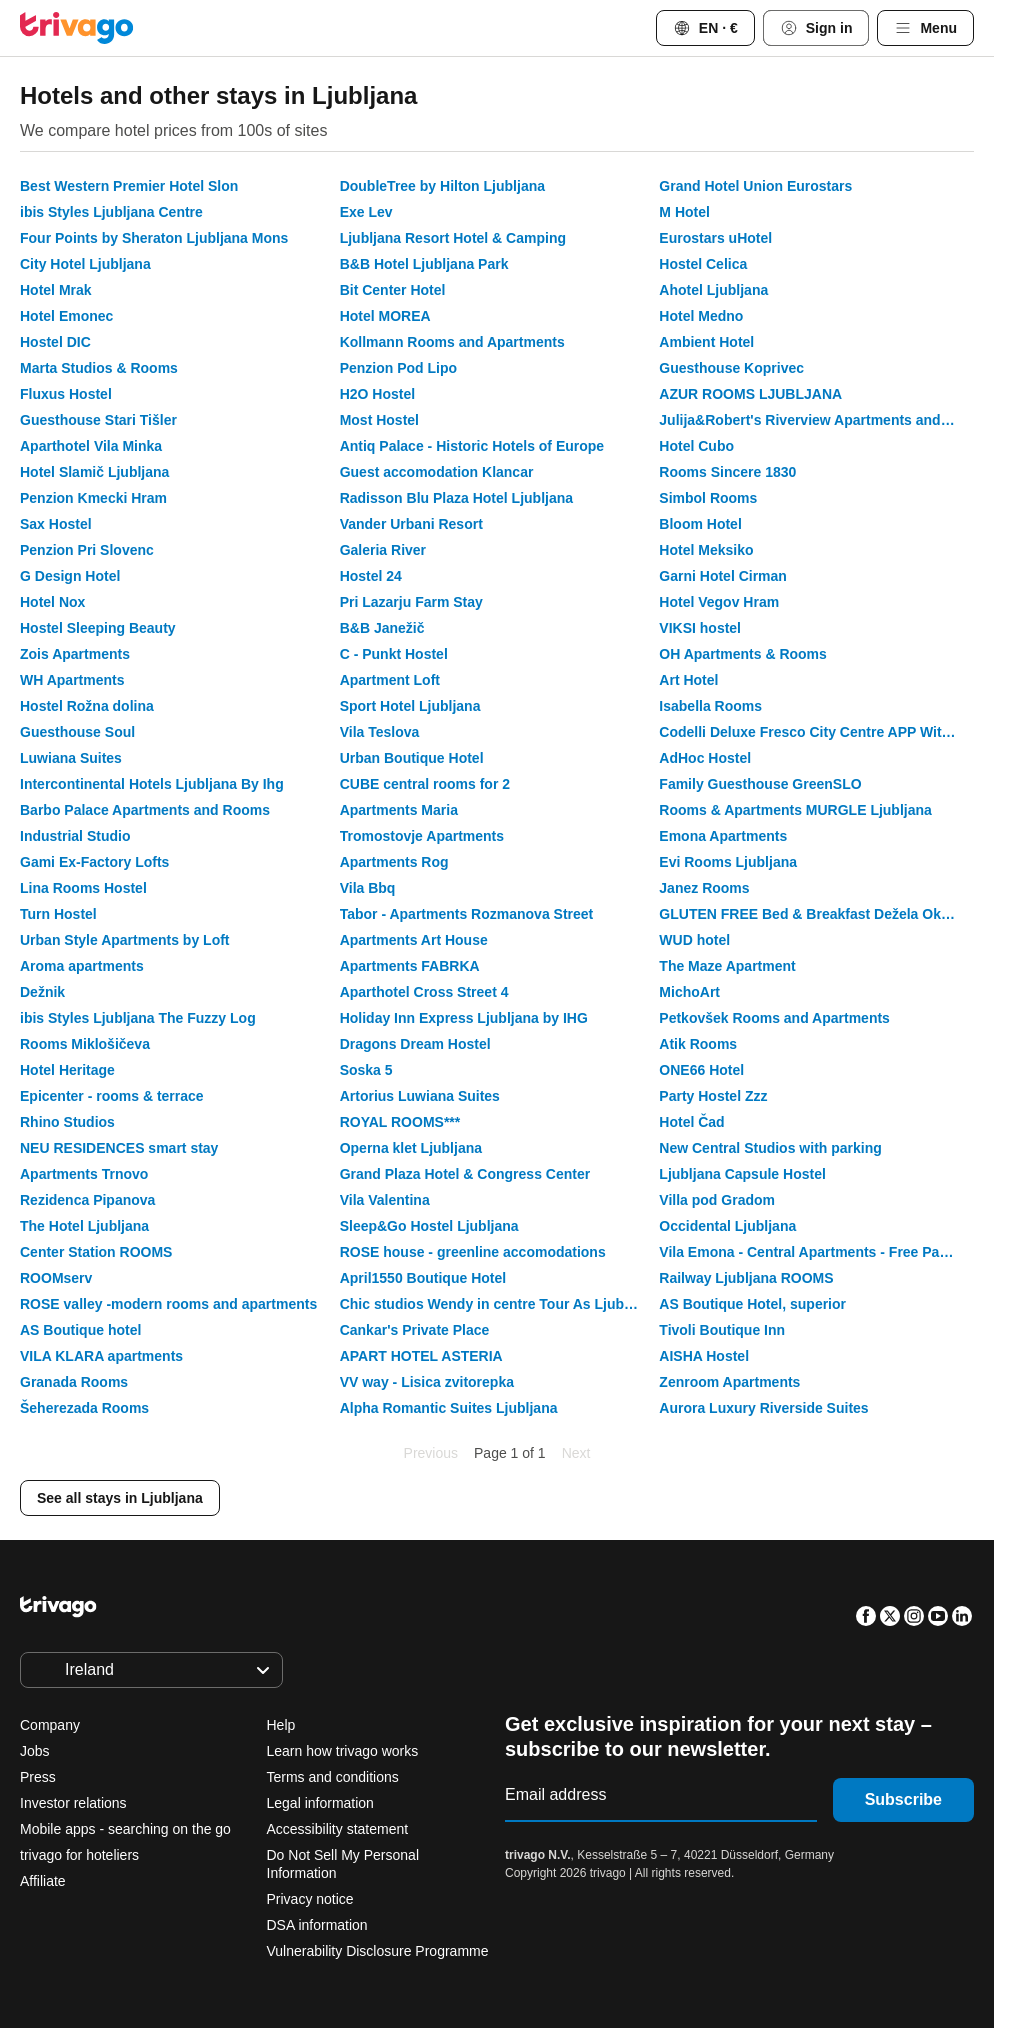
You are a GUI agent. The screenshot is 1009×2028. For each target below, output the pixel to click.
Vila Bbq (368, 888)
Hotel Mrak (56, 290)
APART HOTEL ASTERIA (421, 1356)
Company (50, 1725)
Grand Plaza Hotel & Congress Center (465, 1174)
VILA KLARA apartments (101, 1356)
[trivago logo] (77, 28)
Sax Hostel (56, 524)
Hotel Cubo (696, 446)
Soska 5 (366, 1070)
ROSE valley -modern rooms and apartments (168, 1304)
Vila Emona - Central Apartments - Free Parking (816, 1252)
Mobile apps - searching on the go (125, 1829)
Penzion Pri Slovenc (87, 550)
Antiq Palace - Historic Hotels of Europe (472, 446)
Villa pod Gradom (717, 1200)
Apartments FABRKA (410, 966)
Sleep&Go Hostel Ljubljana (429, 1226)
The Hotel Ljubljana (84, 1226)
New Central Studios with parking (770, 1148)
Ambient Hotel (706, 342)
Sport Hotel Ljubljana (410, 706)
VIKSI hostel (700, 628)
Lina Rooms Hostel (83, 888)
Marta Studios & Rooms (99, 368)
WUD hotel (694, 940)
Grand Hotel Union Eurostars (755, 186)
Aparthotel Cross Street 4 (424, 992)
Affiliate (43, 1881)
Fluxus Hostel (66, 394)
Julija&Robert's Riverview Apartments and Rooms (816, 420)
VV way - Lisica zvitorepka (427, 1382)
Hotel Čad (691, 1122)
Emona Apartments (723, 836)
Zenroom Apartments (729, 1382)
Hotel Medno (701, 316)
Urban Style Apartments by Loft (125, 940)
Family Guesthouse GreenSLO (760, 784)
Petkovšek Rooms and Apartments (774, 1018)
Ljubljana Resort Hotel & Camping (453, 238)
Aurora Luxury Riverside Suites (763, 1408)
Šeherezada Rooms (84, 1408)
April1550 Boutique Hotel (423, 1278)
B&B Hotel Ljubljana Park (424, 264)
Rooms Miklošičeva (85, 1044)
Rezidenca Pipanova (87, 1200)
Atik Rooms (698, 1044)
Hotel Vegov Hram (719, 602)
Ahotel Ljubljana (713, 290)
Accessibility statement (338, 1829)
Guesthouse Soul (77, 732)
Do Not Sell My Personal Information (343, 1864)
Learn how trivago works (343, 1751)
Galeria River (383, 550)
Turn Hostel (58, 914)
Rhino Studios (67, 1122)
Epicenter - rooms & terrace (112, 1096)
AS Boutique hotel (80, 1330)
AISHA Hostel (704, 1356)
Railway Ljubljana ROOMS (746, 1278)
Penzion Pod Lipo (398, 368)
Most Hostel (379, 420)
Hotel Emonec (66, 316)
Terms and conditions (333, 1777)
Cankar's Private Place (415, 1330)
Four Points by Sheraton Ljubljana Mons (154, 238)
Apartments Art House (414, 940)
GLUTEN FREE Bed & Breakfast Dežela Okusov (816, 914)
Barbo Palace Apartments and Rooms (145, 810)
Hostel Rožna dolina (87, 706)
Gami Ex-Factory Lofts (94, 862)
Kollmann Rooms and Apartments (452, 342)
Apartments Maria (399, 810)
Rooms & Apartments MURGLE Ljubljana (795, 810)
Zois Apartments (75, 654)
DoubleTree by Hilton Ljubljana (442, 186)
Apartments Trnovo (84, 1174)
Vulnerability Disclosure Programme (378, 1951)
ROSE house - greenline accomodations (473, 1252)
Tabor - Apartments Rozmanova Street (467, 914)
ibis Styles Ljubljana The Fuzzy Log (138, 1018)
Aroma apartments (82, 966)
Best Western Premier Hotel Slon (129, 186)
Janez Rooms (704, 888)
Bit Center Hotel (393, 290)
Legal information (320, 1803)
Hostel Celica (703, 264)
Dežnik (42, 992)
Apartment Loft (390, 680)
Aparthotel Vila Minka (91, 446)
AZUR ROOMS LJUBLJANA (750, 394)
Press (38, 1777)
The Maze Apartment (727, 966)
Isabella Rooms (710, 706)
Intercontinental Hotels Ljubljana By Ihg (152, 784)
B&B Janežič (382, 628)
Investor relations (73, 1803)
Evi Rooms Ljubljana (728, 862)
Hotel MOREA (385, 316)
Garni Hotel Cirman (723, 576)
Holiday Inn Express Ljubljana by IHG (464, 1018)
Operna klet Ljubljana (411, 1148)
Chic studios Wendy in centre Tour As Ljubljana (497, 1304)
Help (281, 1725)
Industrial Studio (75, 836)
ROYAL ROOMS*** (400, 1122)
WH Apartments (72, 680)
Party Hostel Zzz (713, 1096)
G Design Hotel (70, 576)
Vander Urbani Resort (411, 524)
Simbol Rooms (708, 498)
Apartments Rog (394, 862)
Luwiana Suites (71, 758)
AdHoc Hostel (705, 758)
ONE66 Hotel (701, 1070)
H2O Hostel (377, 394)
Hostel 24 (371, 576)
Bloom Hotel (700, 524)
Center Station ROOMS (96, 1252)
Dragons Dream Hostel (415, 1044)
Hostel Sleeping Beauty (98, 628)
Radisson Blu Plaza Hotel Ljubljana (456, 498)
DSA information (317, 1925)
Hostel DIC (55, 342)
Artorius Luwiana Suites (420, 1096)
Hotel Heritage (67, 1070)
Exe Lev (366, 212)
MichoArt (689, 992)
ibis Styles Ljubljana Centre (111, 212)
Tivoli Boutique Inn (722, 1330)
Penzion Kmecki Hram (93, 498)
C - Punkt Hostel (394, 654)
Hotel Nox (52, 602)
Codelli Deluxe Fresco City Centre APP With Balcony (816, 732)
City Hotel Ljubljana (85, 264)
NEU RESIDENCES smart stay (119, 1148)
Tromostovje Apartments (422, 836)
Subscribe (903, 1799)
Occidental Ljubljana (727, 1226)
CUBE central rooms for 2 (425, 784)
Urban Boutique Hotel (412, 758)
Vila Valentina (385, 1200)
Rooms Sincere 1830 (727, 472)
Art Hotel (688, 680)
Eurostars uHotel (715, 238)
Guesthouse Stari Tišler (98, 420)
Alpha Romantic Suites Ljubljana (449, 1408)
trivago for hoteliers (79, 1855)
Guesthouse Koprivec (731, 368)
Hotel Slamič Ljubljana (94, 472)
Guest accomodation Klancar (437, 472)
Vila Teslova (380, 732)
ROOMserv (56, 1278)
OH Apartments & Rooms (743, 654)
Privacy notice (310, 1899)
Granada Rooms (74, 1382)
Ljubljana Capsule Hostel (742, 1174)
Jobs (35, 1751)
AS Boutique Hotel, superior (752, 1304)
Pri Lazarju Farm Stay (411, 602)
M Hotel (684, 212)
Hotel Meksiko (706, 550)
